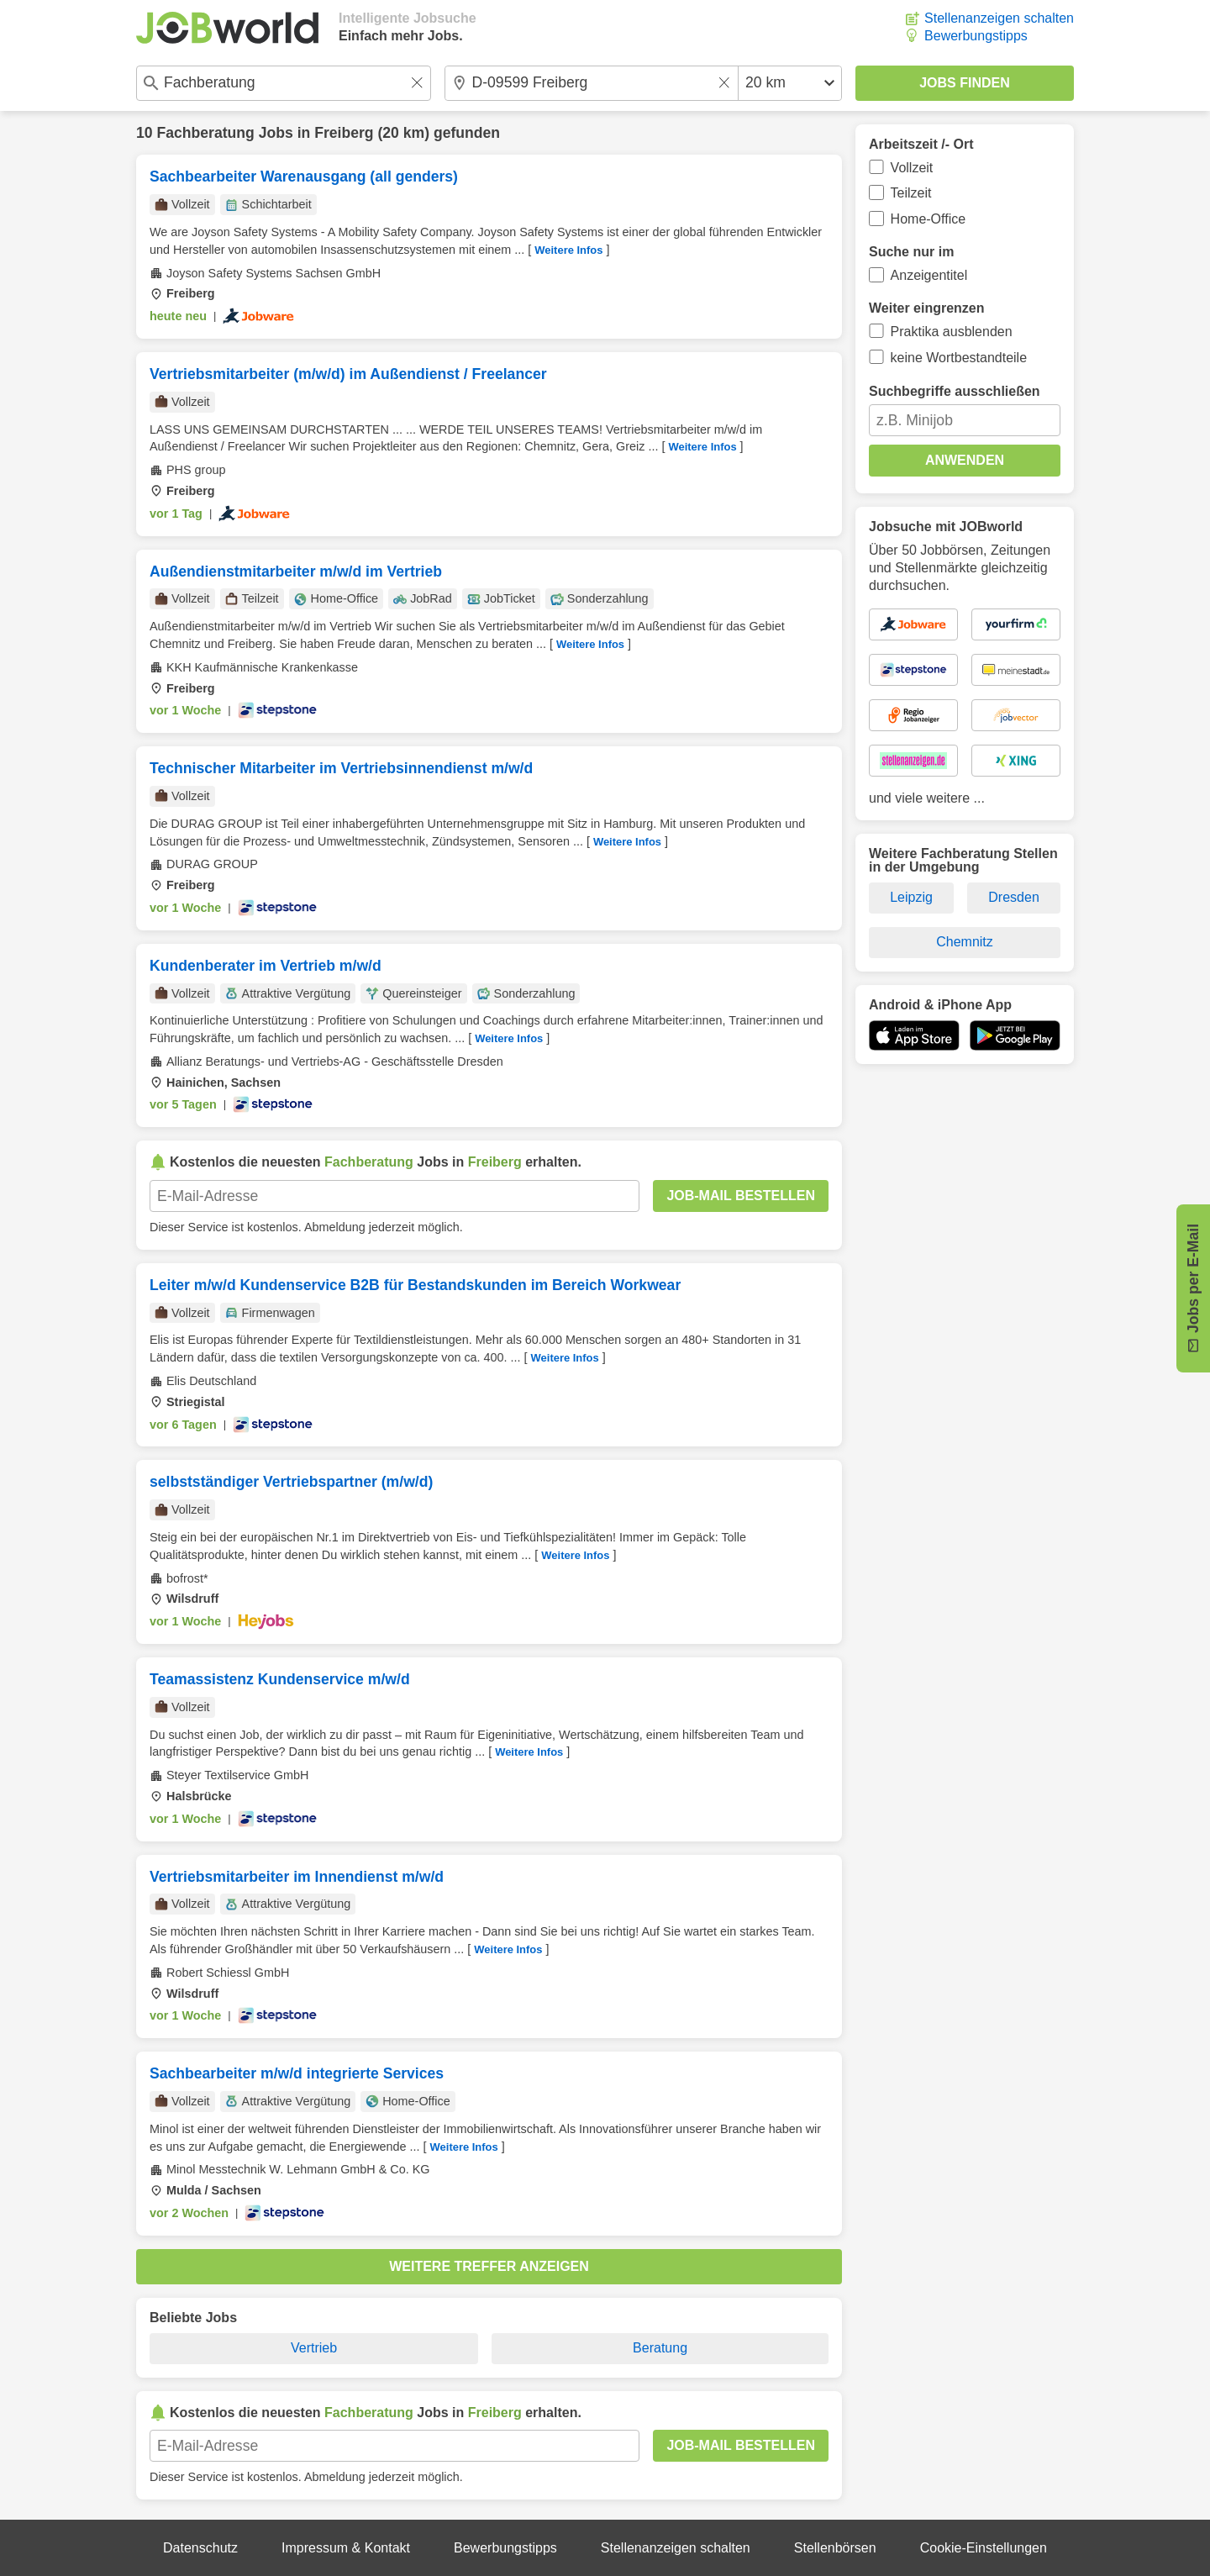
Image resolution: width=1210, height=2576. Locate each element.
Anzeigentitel (929, 275)
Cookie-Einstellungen (983, 2548)
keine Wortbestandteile (959, 357)
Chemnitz (964, 942)
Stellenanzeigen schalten (999, 18)
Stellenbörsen (835, 2548)
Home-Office (928, 219)
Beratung (660, 2348)
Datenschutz (200, 2548)
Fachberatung (205, 132)
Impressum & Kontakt (345, 2548)
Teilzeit (911, 193)
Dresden (1013, 897)
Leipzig (911, 897)
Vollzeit (912, 168)
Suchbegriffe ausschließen (954, 391)
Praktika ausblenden (952, 331)
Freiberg (343, 132)
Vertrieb (314, 2348)
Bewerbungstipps (976, 36)
